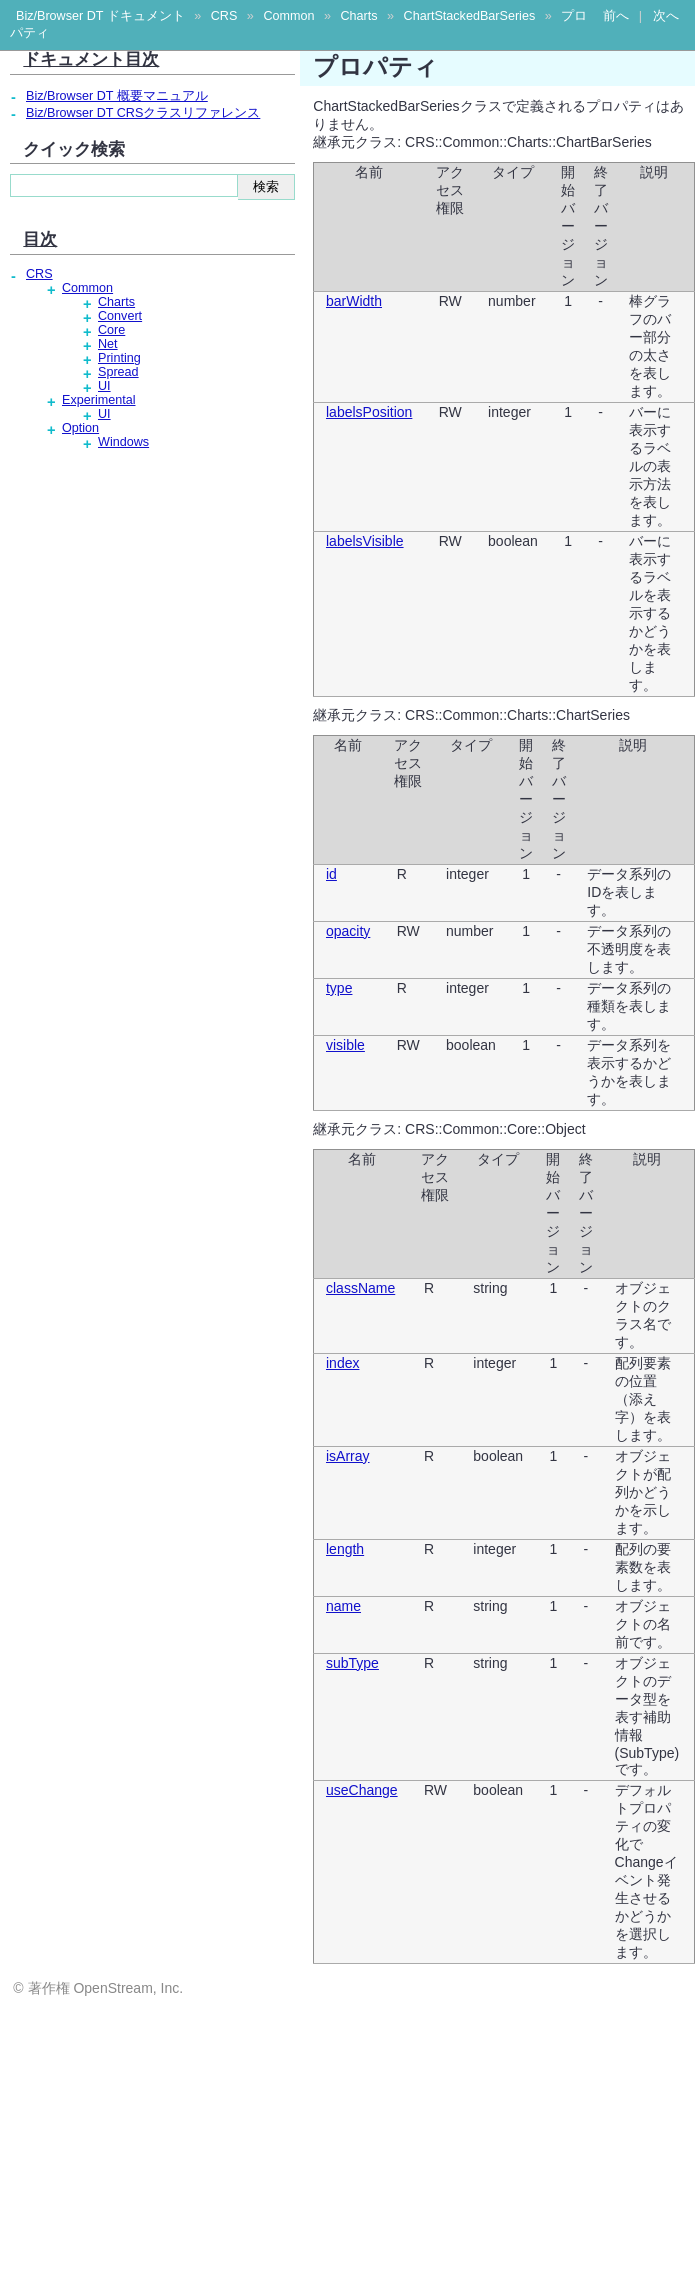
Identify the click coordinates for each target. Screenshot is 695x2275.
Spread (118, 372)
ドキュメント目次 (91, 59)
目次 (40, 239)
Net (108, 344)
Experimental (99, 400)
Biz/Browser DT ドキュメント (100, 16)
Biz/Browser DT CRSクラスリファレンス (143, 113)
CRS (224, 16)
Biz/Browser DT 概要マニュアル (117, 96)
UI (104, 386)
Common (288, 16)
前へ (616, 16)
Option (80, 428)
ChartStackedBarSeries (470, 16)
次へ (666, 16)
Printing (119, 358)
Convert (120, 316)
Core (111, 330)
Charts (358, 16)
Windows (123, 442)
